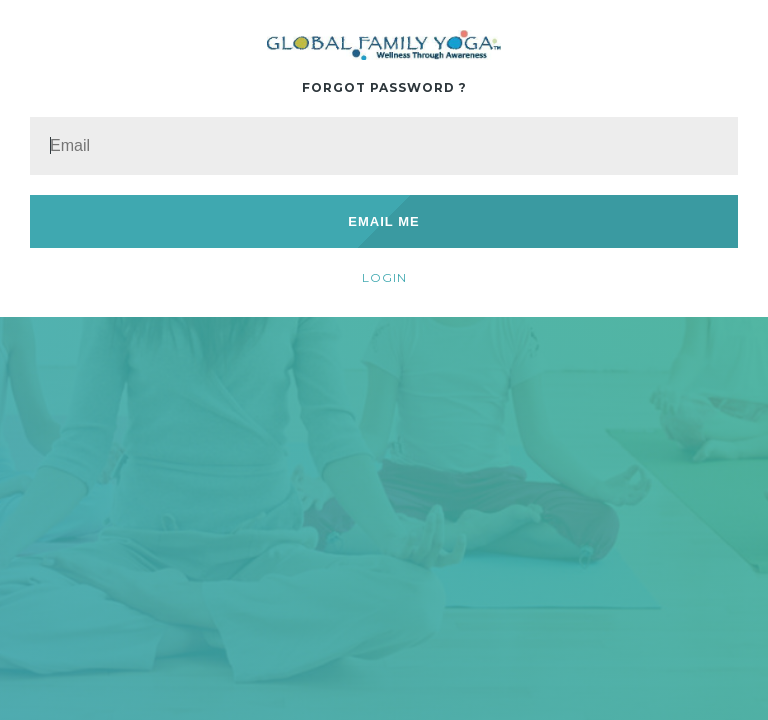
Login (384, 277)
